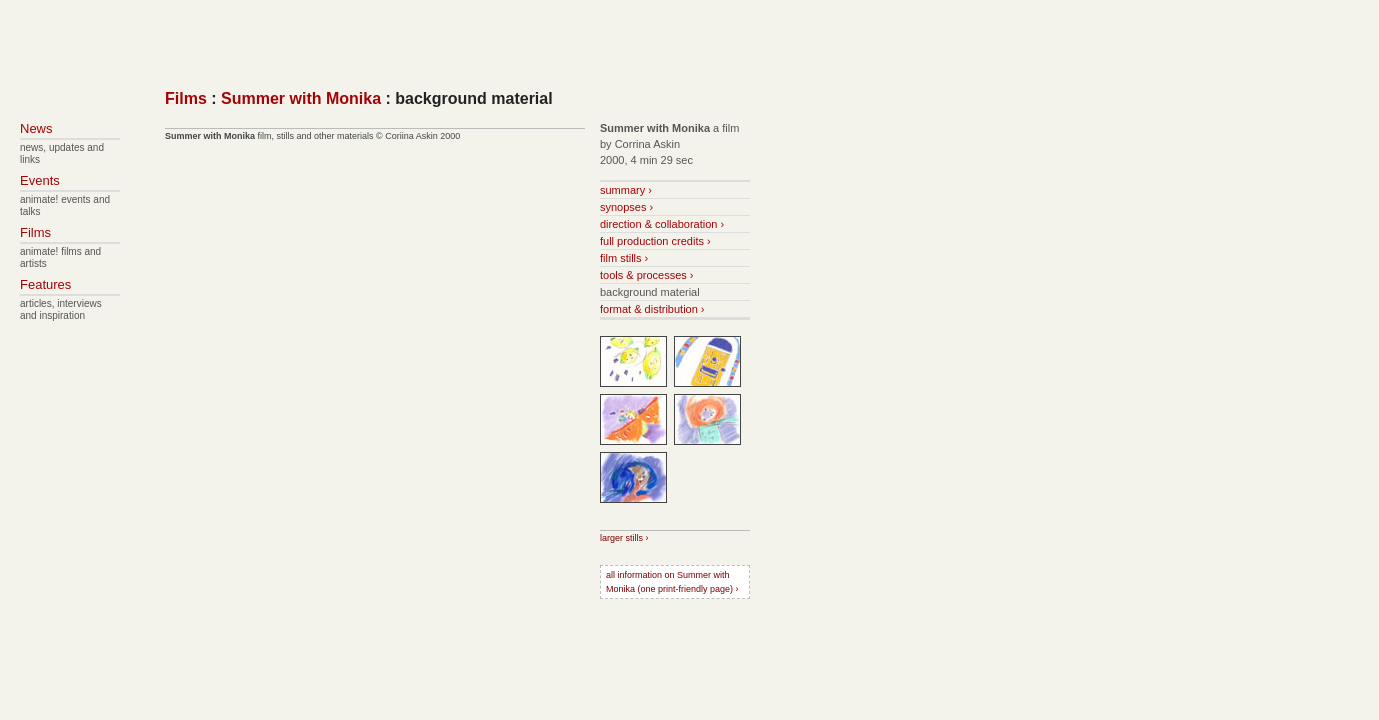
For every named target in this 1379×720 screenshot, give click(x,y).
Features (45, 284)
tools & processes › (647, 275)
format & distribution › (652, 309)
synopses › (626, 207)
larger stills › (624, 538)
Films (186, 98)
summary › (626, 190)
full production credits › (655, 241)
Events (40, 180)
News (36, 128)
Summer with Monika (301, 98)
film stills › (624, 258)
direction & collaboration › (662, 224)
